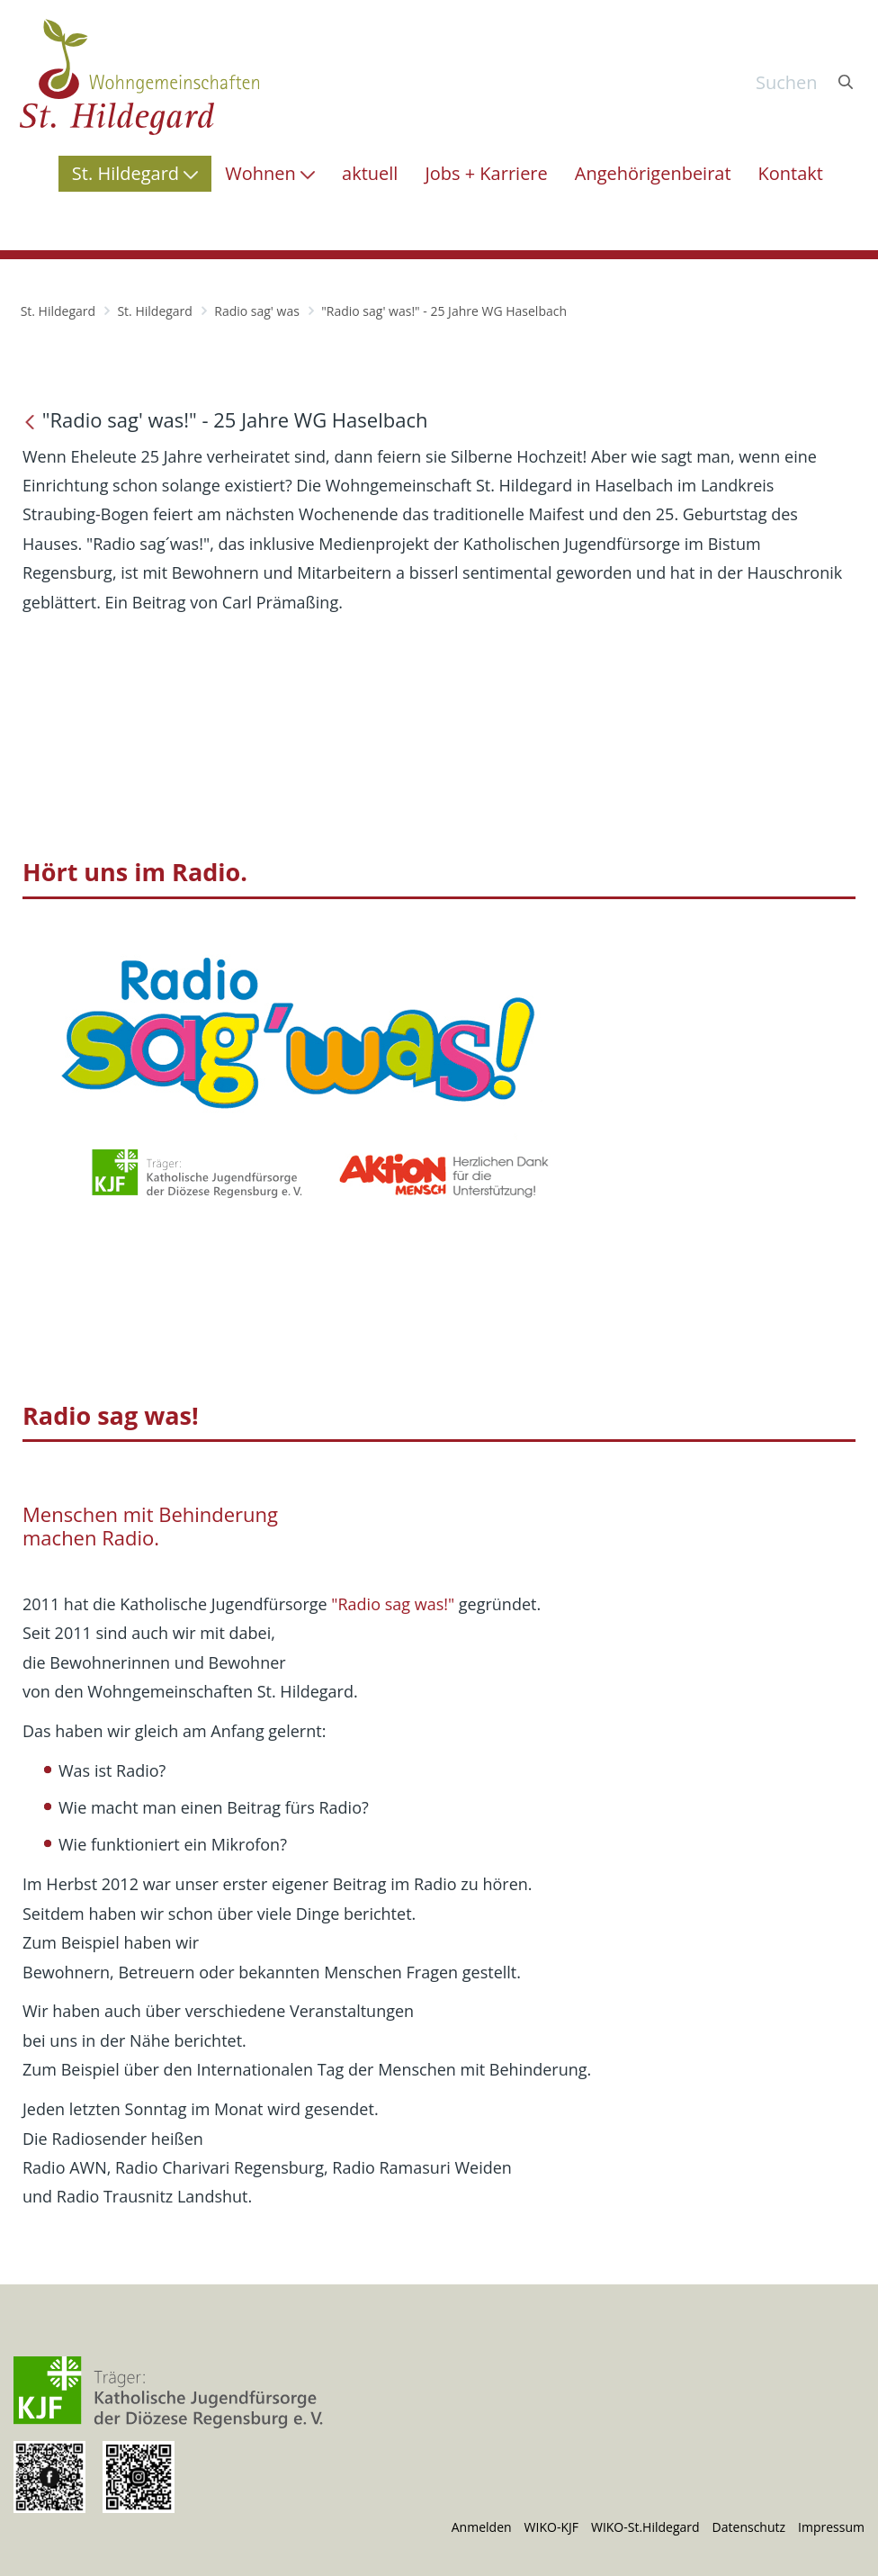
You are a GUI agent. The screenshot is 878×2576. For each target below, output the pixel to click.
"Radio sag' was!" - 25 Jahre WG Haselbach (444, 311)
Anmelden (482, 2526)
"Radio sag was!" (392, 1604)
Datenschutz (748, 2526)
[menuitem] (134, 174)
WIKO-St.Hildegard (645, 2526)
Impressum (831, 2526)
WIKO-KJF (551, 2526)
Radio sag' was (257, 311)
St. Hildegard (58, 311)
